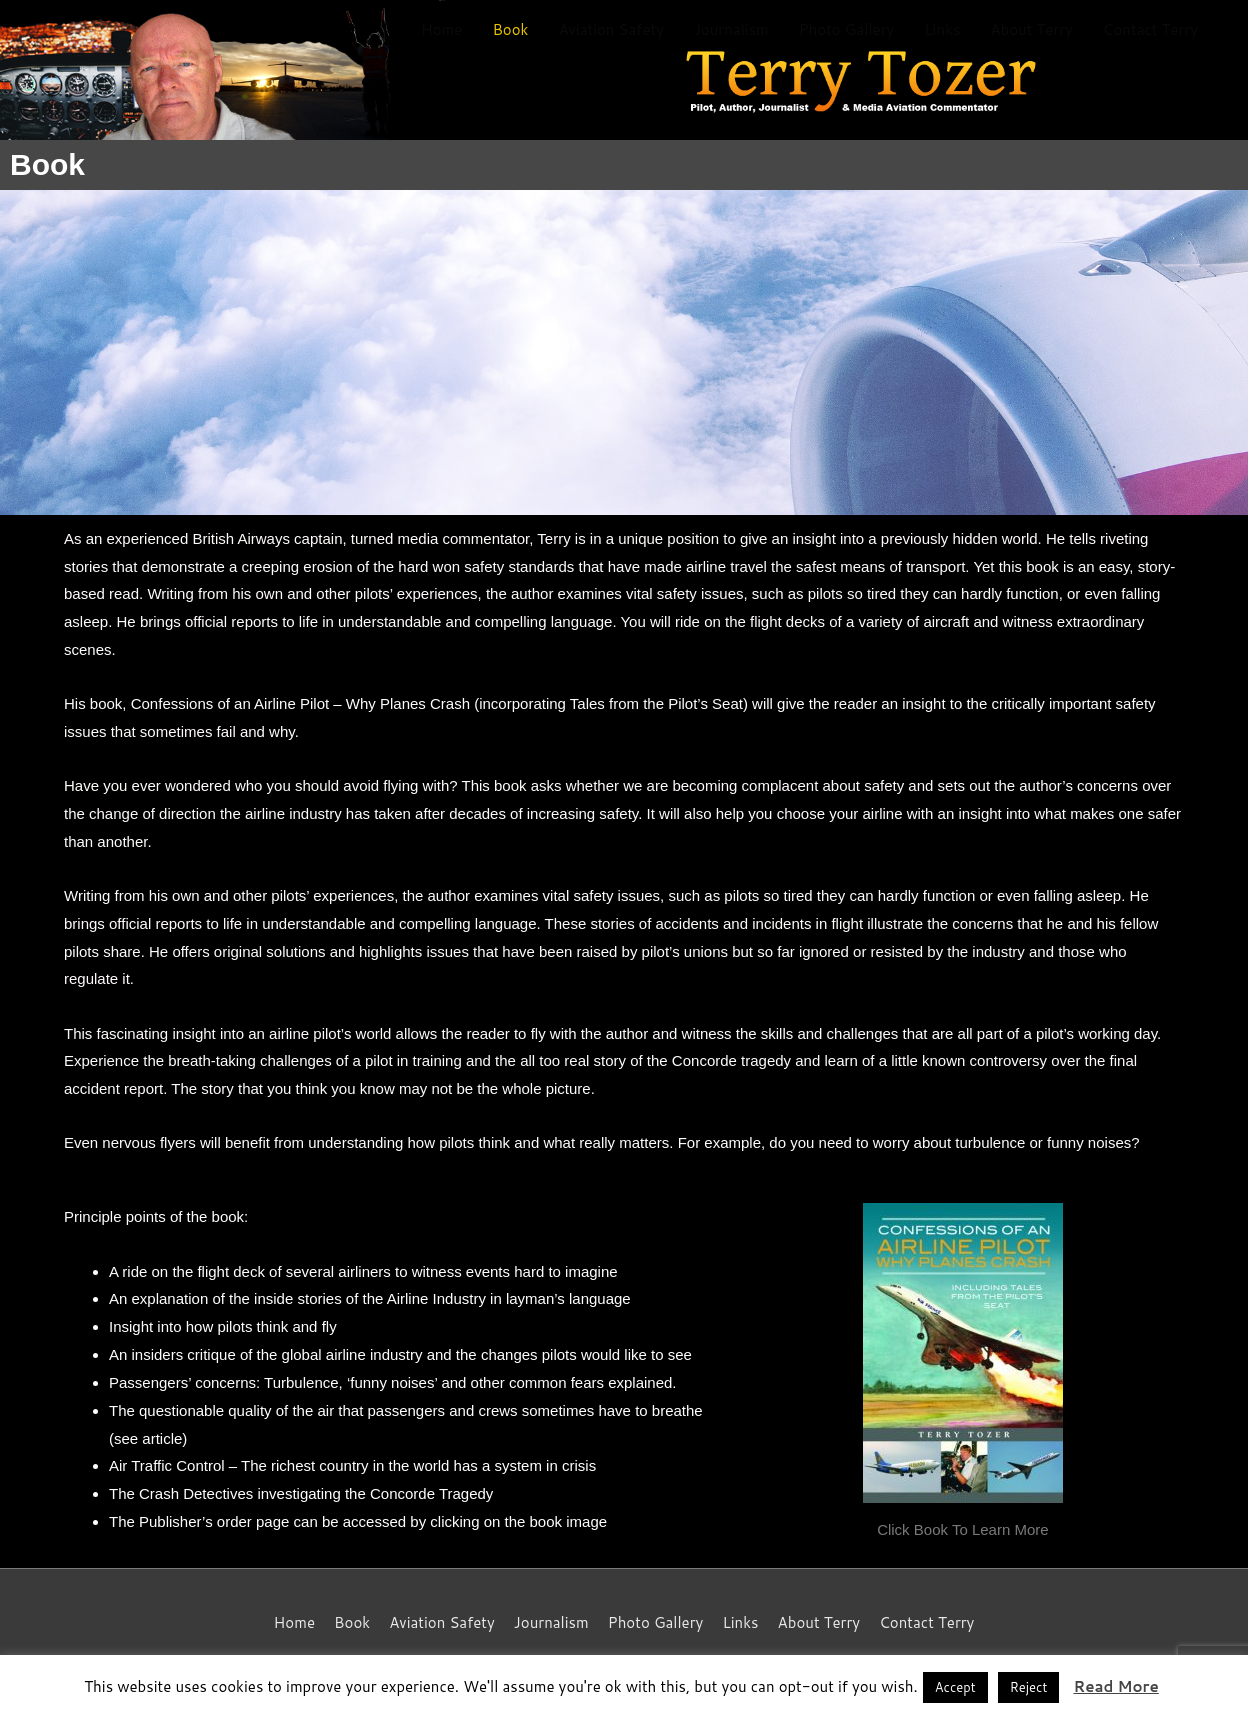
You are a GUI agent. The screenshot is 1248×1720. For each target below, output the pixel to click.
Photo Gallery (847, 29)
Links (942, 29)
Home (441, 29)
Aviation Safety (610, 29)
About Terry (1031, 29)
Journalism (731, 29)
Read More (1115, 1686)
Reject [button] (1029, 1687)
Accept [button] (955, 1687)
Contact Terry (1150, 29)
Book (510, 29)
